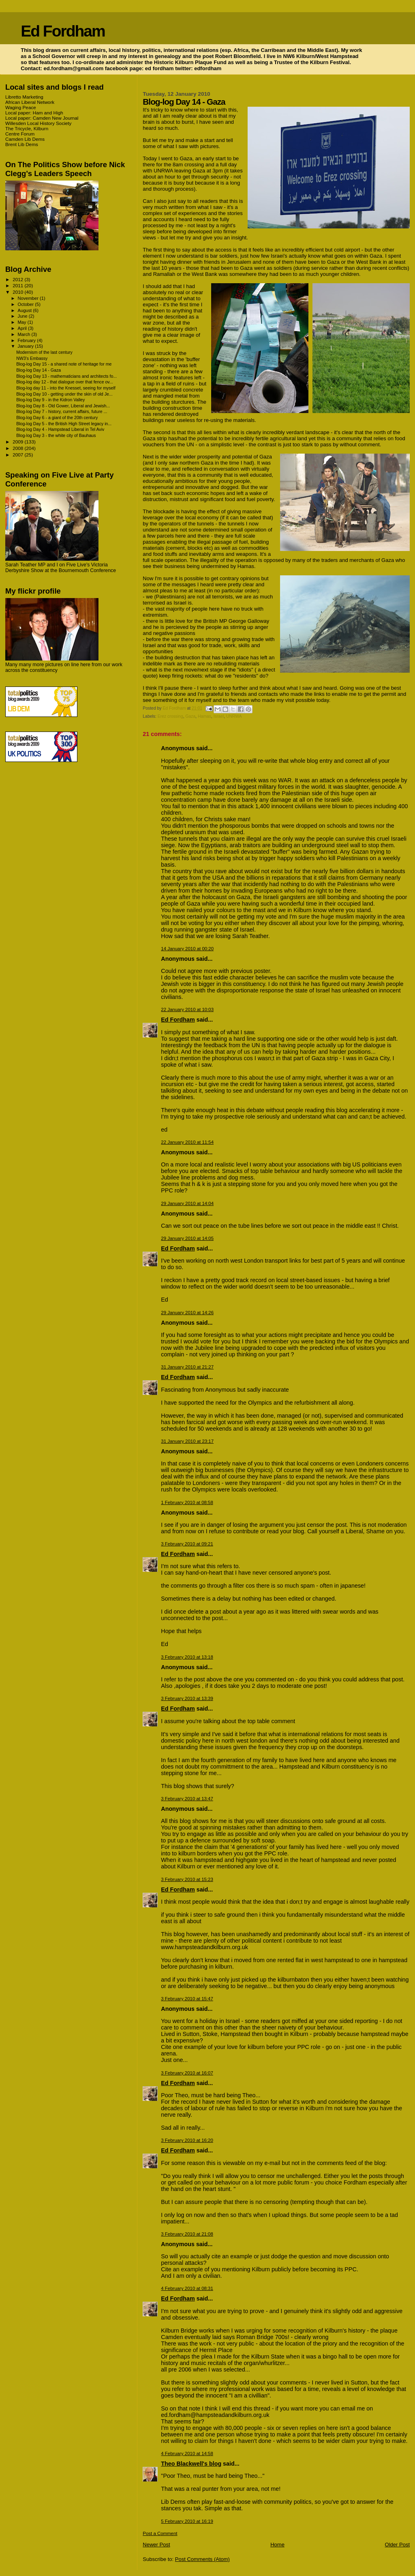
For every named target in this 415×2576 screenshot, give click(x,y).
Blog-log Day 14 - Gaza (38, 370)
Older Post (397, 2545)
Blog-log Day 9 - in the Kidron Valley (50, 399)
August (25, 310)
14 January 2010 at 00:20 (187, 948)
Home (277, 2545)
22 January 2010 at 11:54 (187, 1142)
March (25, 334)
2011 (18, 285)
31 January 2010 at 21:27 (187, 1366)
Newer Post (156, 2545)
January (26, 346)
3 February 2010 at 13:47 (187, 1798)
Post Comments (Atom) (202, 2559)
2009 (18, 441)
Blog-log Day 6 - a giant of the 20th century (57, 417)
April (23, 328)
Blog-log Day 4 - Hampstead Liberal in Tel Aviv (60, 429)
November (29, 298)
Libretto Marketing (24, 96)
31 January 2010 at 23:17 (187, 1441)
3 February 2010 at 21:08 (187, 2234)
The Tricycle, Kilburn (26, 128)
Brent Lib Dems (21, 144)
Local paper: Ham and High (34, 112)
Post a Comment (160, 2533)
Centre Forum (19, 133)
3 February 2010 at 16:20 (187, 2140)
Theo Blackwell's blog (191, 2463)
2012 (18, 279)
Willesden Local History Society (38, 123)
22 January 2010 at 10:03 (187, 1009)
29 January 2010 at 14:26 (187, 1312)
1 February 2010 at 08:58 (187, 1502)
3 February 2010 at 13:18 (187, 1657)
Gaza (190, 716)
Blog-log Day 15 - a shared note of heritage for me (63, 364)
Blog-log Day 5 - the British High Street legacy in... (63, 423)
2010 (18, 292)
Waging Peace (20, 107)
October (26, 304)
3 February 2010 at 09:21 (187, 1543)
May (23, 322)
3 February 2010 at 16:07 (187, 2072)
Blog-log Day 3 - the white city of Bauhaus (56, 435)
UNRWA (234, 716)
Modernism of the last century (44, 352)
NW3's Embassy (31, 358)
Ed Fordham (63, 31)
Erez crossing (170, 716)
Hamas (204, 716)
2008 (18, 448)
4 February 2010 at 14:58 (187, 2453)
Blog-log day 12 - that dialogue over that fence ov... (64, 381)
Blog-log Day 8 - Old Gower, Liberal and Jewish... (63, 405)
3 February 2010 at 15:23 (187, 1879)
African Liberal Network (29, 102)
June (23, 316)
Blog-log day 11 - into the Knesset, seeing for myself (66, 387)
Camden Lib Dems (25, 139)
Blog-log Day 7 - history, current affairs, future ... (61, 411)
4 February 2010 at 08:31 (187, 2288)
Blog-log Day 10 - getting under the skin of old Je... (64, 394)
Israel (219, 716)
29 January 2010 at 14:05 (187, 1238)
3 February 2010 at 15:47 (187, 1998)
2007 (18, 454)
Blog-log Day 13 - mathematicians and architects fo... (66, 376)
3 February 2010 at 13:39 (187, 1698)
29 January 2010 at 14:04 (187, 1203)
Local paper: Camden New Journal (41, 118)
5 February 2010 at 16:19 (187, 2521)
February (27, 340)
